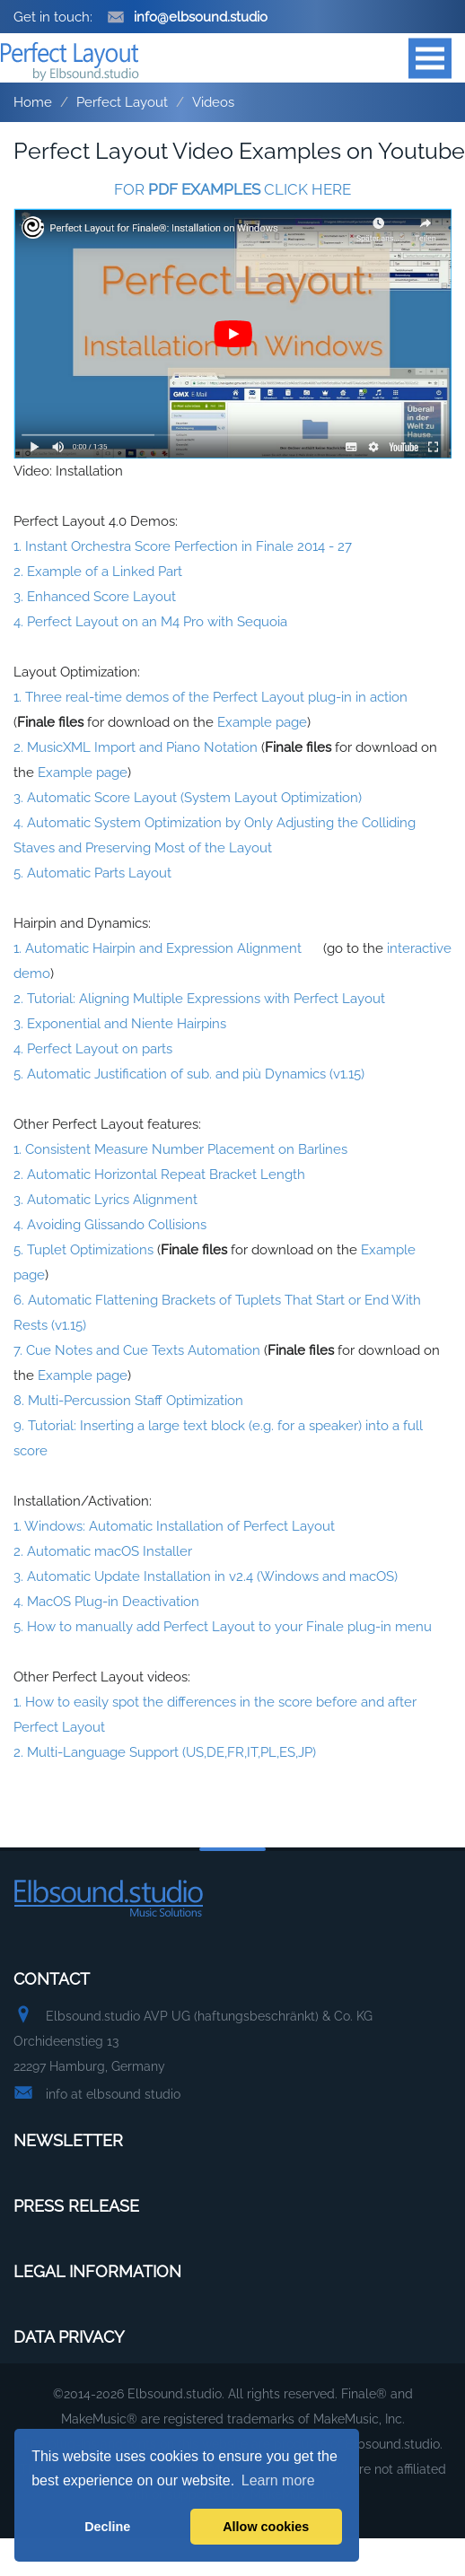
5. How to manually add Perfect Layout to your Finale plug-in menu (222, 1627)
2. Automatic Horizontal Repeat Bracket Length (159, 1174)
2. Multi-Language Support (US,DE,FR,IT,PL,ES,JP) (164, 1752)
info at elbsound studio (113, 2094)
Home (32, 102)
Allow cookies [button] (266, 2526)
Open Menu (430, 58)
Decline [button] (107, 2526)
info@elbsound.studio (187, 17)
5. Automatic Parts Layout (92, 873)
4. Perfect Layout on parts (92, 1049)
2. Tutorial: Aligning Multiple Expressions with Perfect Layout (199, 999)
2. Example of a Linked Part (97, 571)
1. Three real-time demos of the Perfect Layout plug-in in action (210, 697)
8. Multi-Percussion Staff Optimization (128, 1401)
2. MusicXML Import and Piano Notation (135, 747)
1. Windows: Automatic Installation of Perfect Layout (174, 1526)
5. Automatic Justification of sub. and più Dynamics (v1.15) (188, 1074)
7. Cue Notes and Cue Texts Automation (136, 1350)
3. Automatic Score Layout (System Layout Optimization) (187, 798)
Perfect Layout (122, 102)
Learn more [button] (278, 2480)
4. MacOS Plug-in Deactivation (106, 1602)
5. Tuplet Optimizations (83, 1250)
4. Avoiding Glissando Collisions (109, 1225)
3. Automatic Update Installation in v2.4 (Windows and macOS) (205, 1576)
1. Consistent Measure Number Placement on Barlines (180, 1149)
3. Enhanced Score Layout (94, 597)
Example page (262, 722)
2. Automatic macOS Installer (102, 1551)
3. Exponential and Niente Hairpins (119, 1024)
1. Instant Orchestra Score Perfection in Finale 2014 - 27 (182, 546)
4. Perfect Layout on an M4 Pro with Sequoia (150, 622)
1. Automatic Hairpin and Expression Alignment (157, 948)
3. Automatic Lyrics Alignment (105, 1200)
